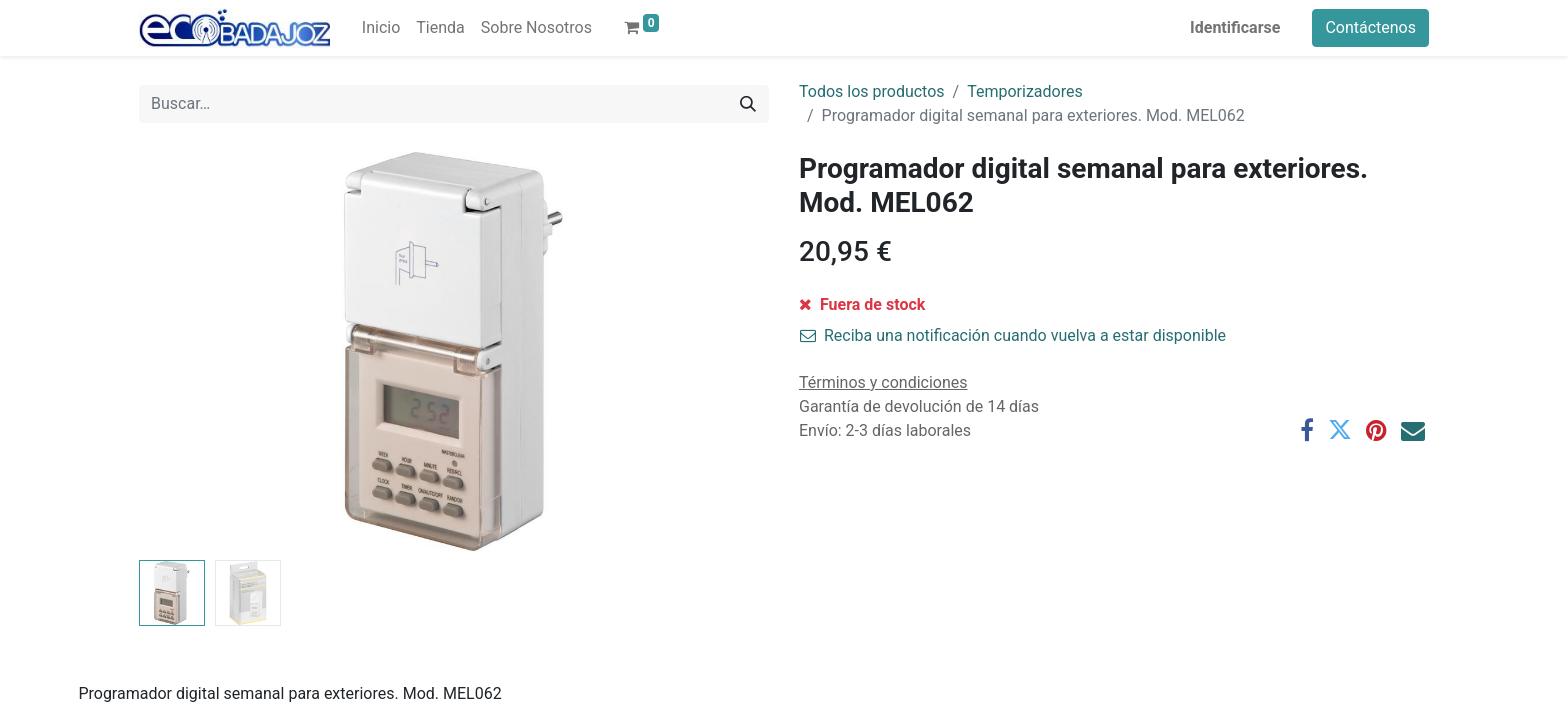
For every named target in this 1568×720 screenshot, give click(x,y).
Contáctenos (1370, 27)
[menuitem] (381, 28)
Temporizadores (1025, 91)
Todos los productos (872, 91)
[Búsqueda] (748, 104)
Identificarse (1235, 27)
